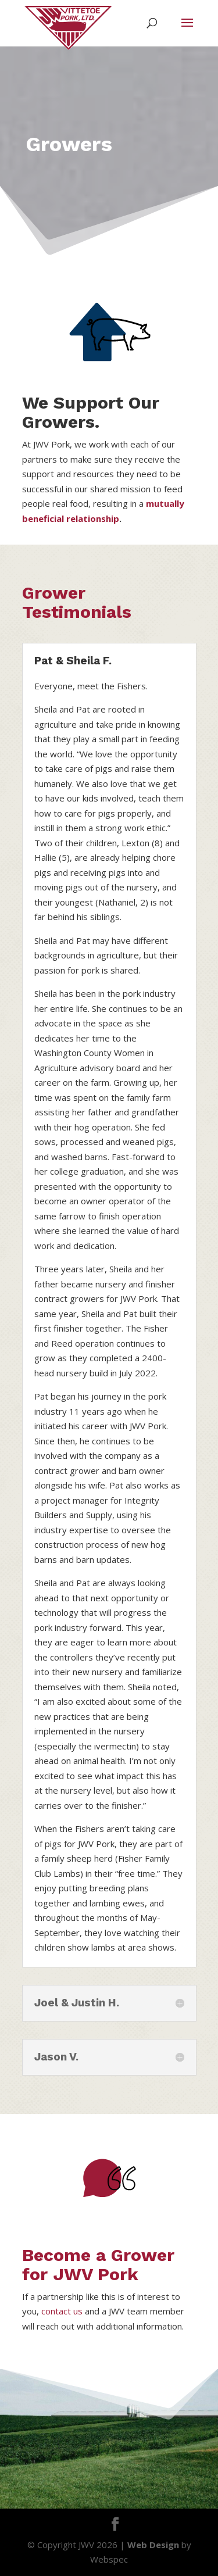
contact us (62, 2311)
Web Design (153, 2544)
